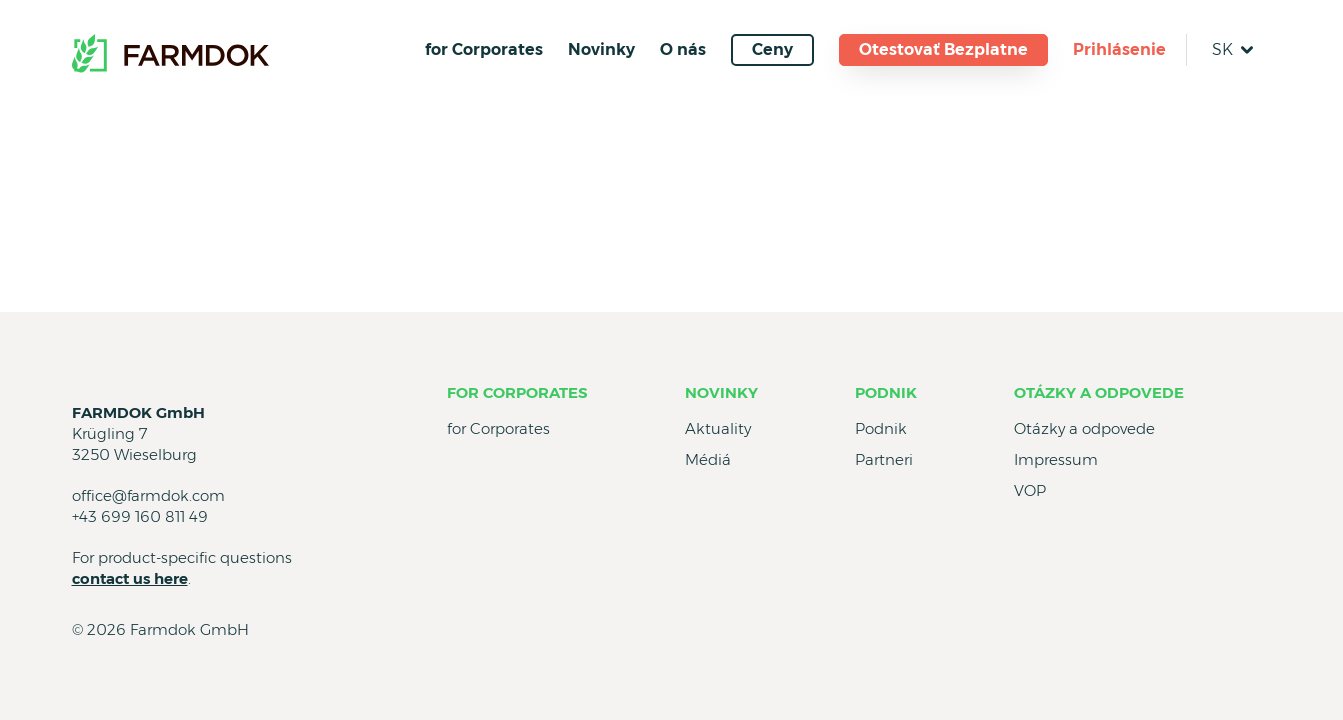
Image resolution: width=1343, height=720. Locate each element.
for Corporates (484, 49)
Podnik (886, 392)
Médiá (708, 459)
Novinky (601, 49)
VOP (1030, 490)
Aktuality (718, 428)
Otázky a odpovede (1099, 392)
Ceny (772, 49)
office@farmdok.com (148, 495)
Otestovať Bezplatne (943, 49)
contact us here (130, 578)
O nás (683, 49)
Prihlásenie (1119, 49)
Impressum (1056, 459)
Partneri (884, 459)
